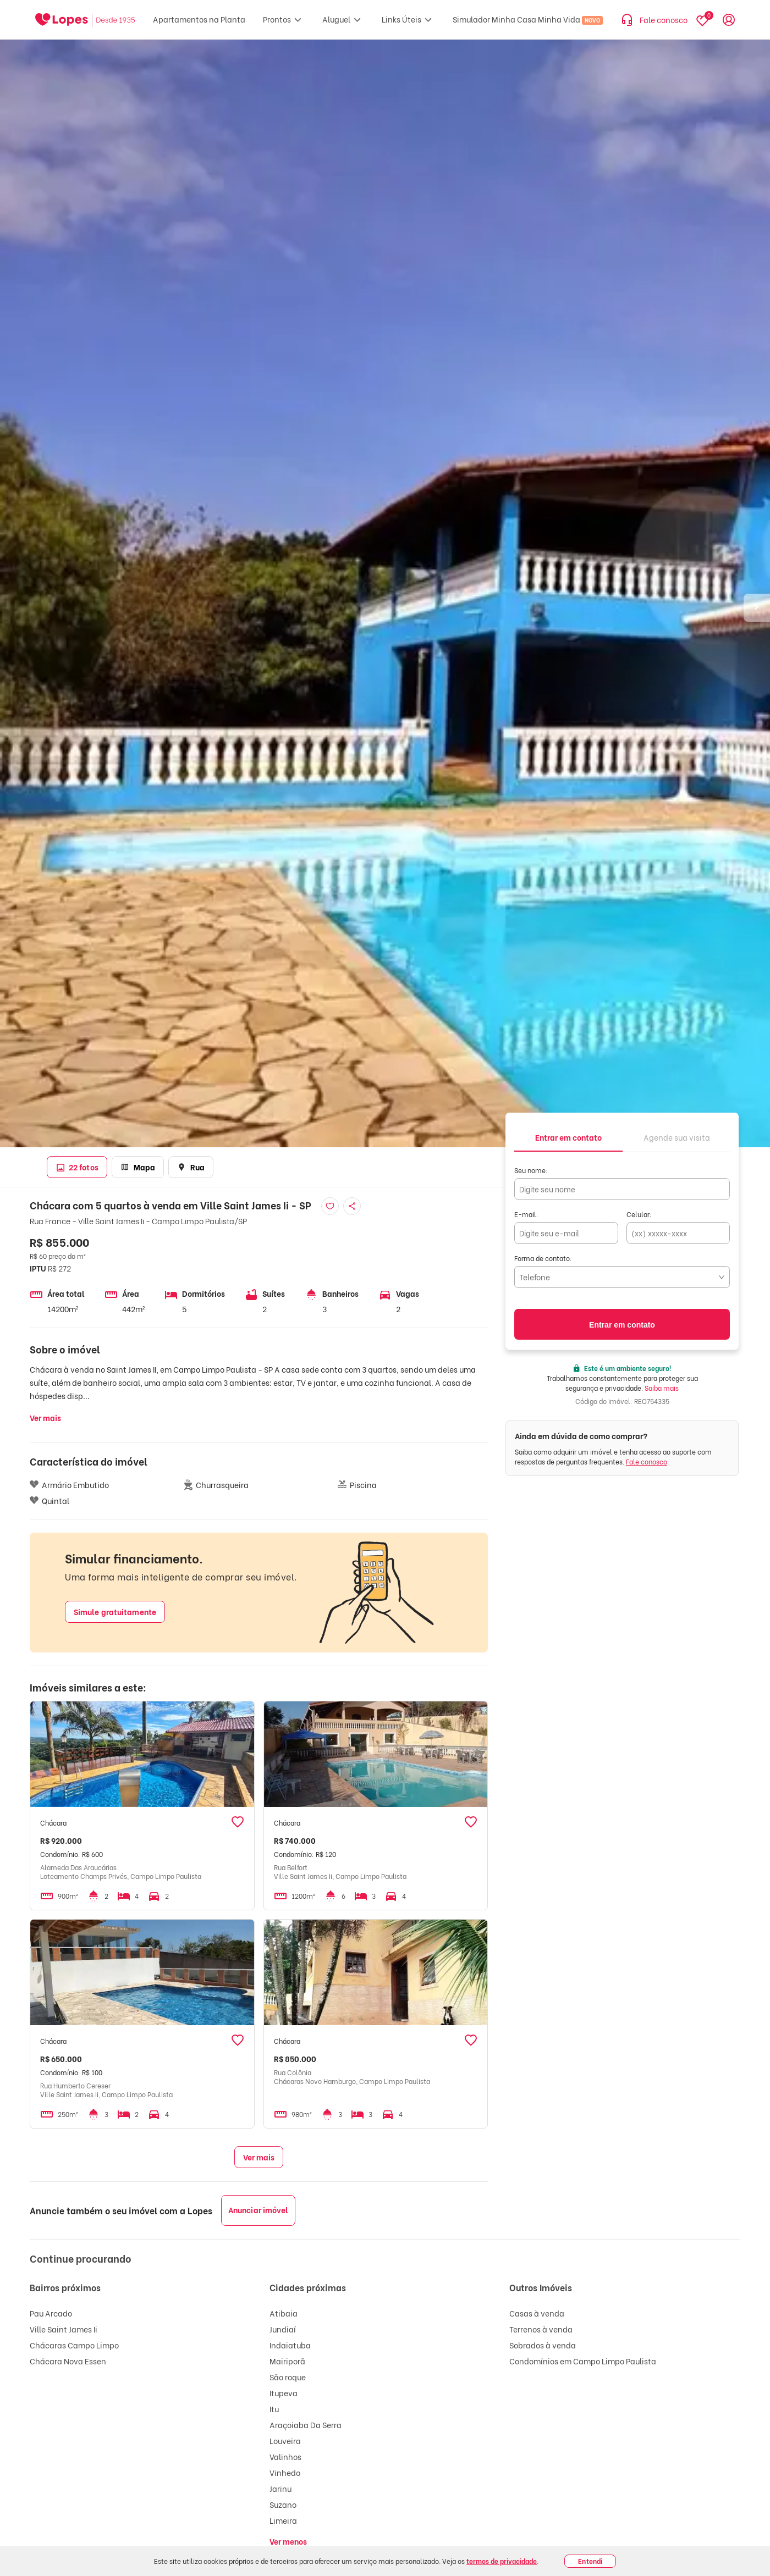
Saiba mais (662, 1387)
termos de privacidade (501, 2561)
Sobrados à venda (542, 2345)
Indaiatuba (290, 2345)
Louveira (285, 2440)
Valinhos (285, 2456)
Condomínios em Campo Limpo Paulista (582, 2361)
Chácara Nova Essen (68, 2361)
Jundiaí (283, 2329)
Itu (274, 2408)
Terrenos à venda (541, 2329)
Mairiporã (287, 2361)
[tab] (568, 1136)
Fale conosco (646, 1461)
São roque (288, 2376)
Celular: (639, 1214)
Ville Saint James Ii (63, 2329)
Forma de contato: (543, 1258)
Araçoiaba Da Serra (306, 2424)
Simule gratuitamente (115, 1611)
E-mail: (526, 1214)
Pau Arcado (51, 2313)
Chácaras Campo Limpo (74, 2345)
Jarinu (281, 2488)
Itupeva (284, 2392)
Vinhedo (285, 2472)
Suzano (283, 2504)
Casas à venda (536, 2313)
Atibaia (284, 2313)
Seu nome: (531, 1170)
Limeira (283, 2520)
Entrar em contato (622, 1324)
